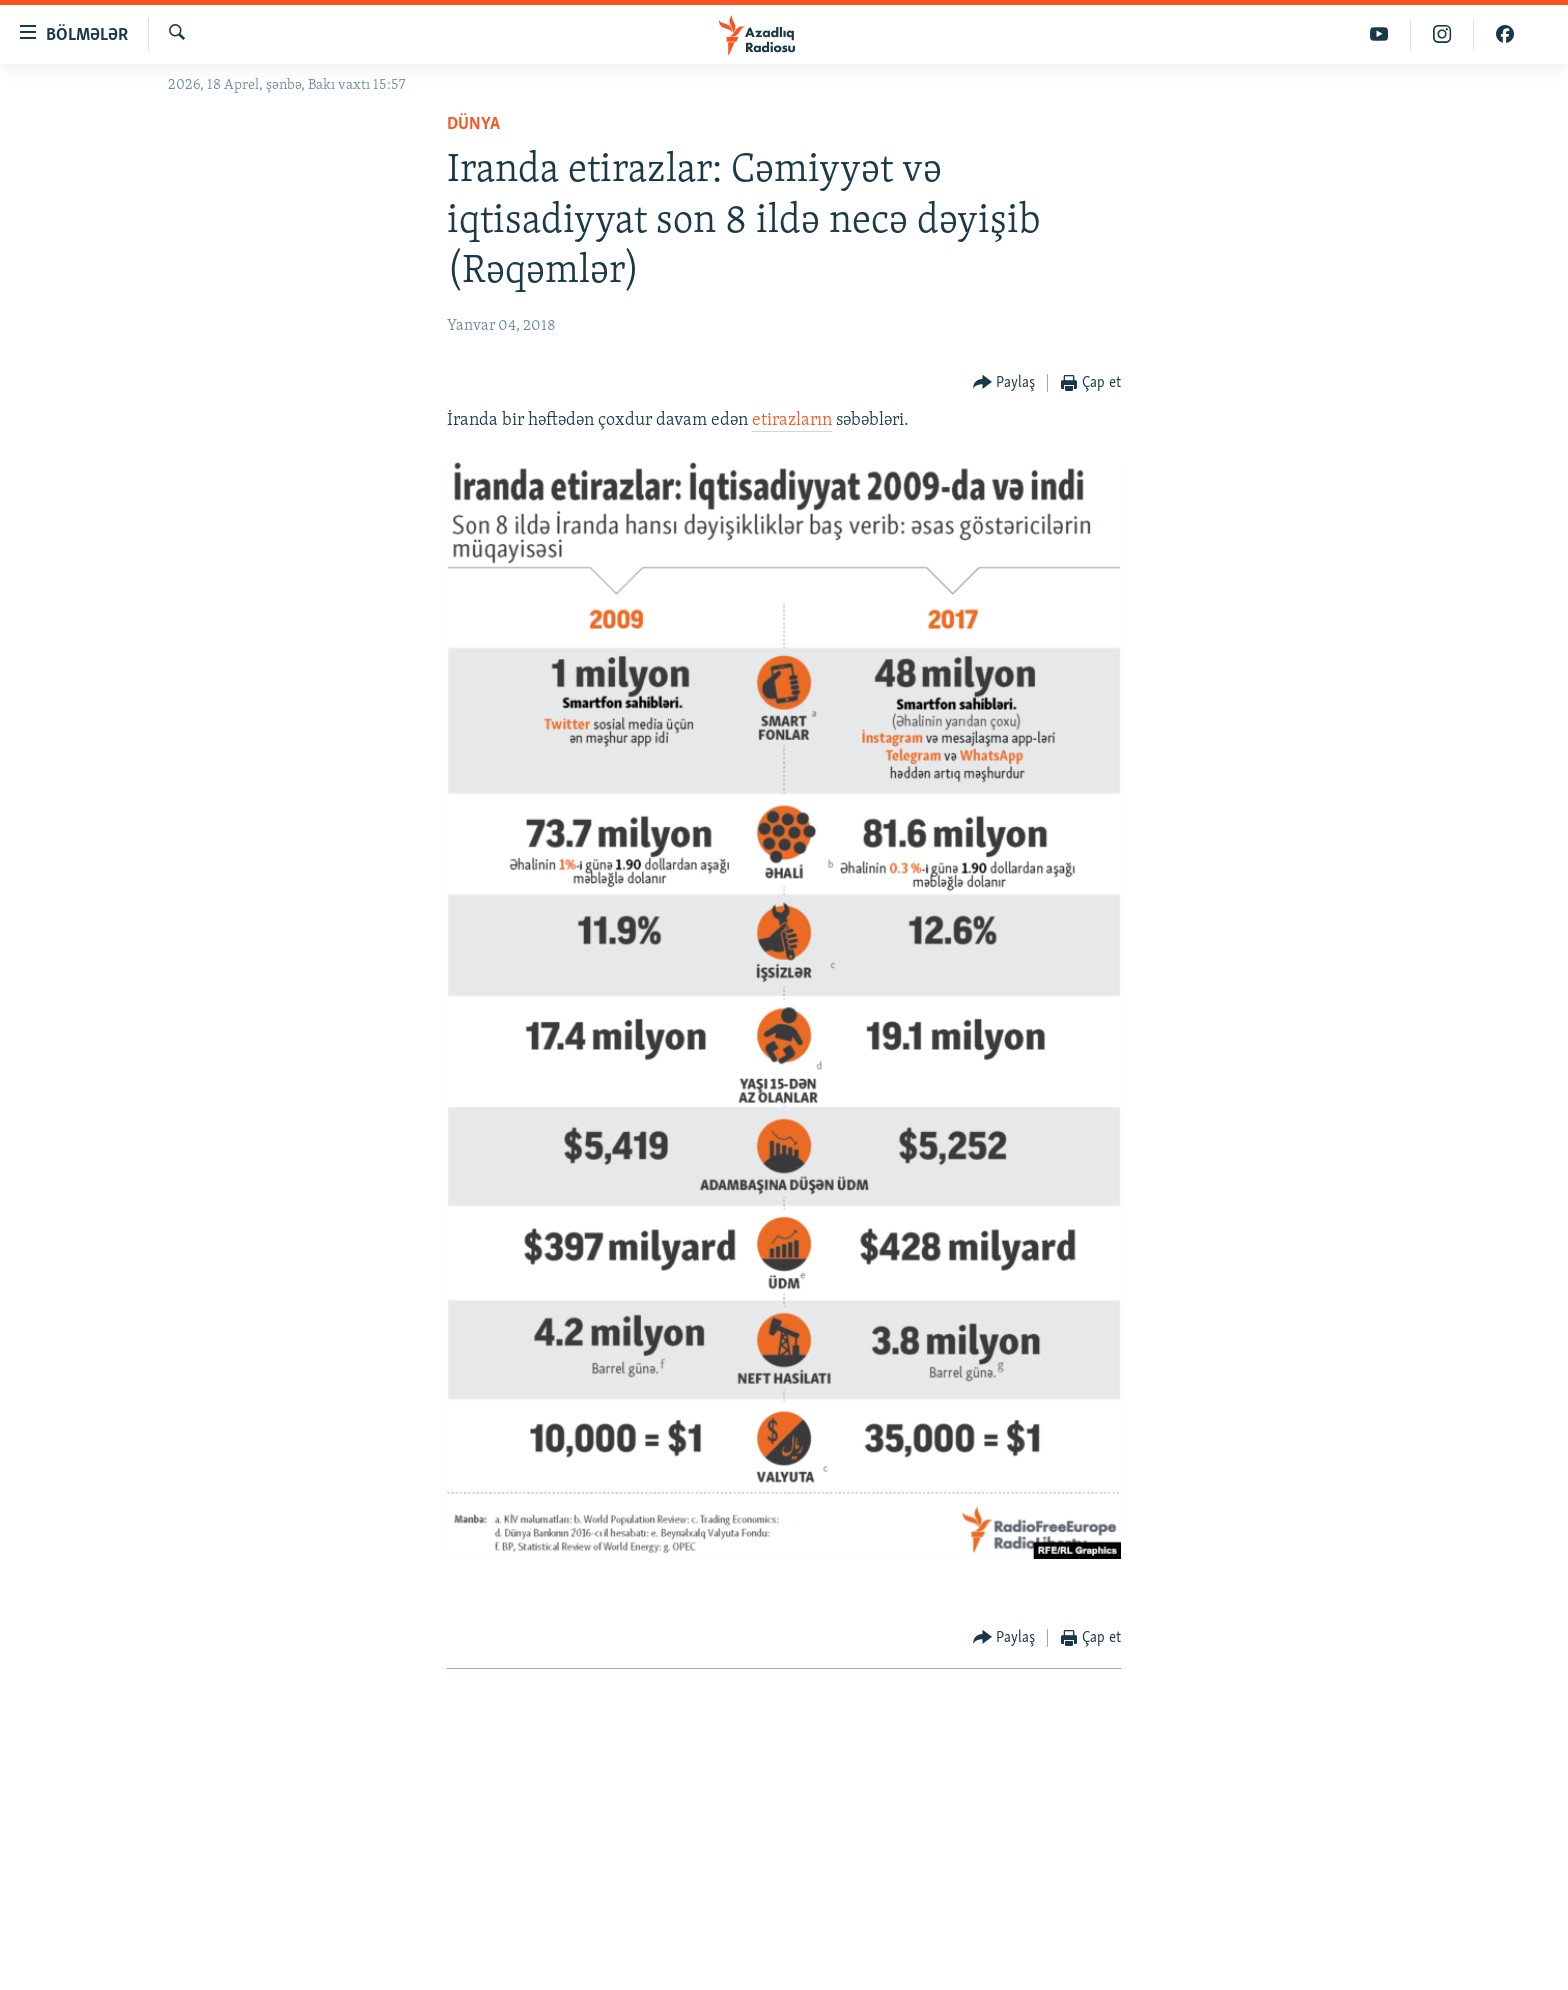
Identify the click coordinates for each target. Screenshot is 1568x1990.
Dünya (473, 124)
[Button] (1004, 383)
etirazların (792, 420)
